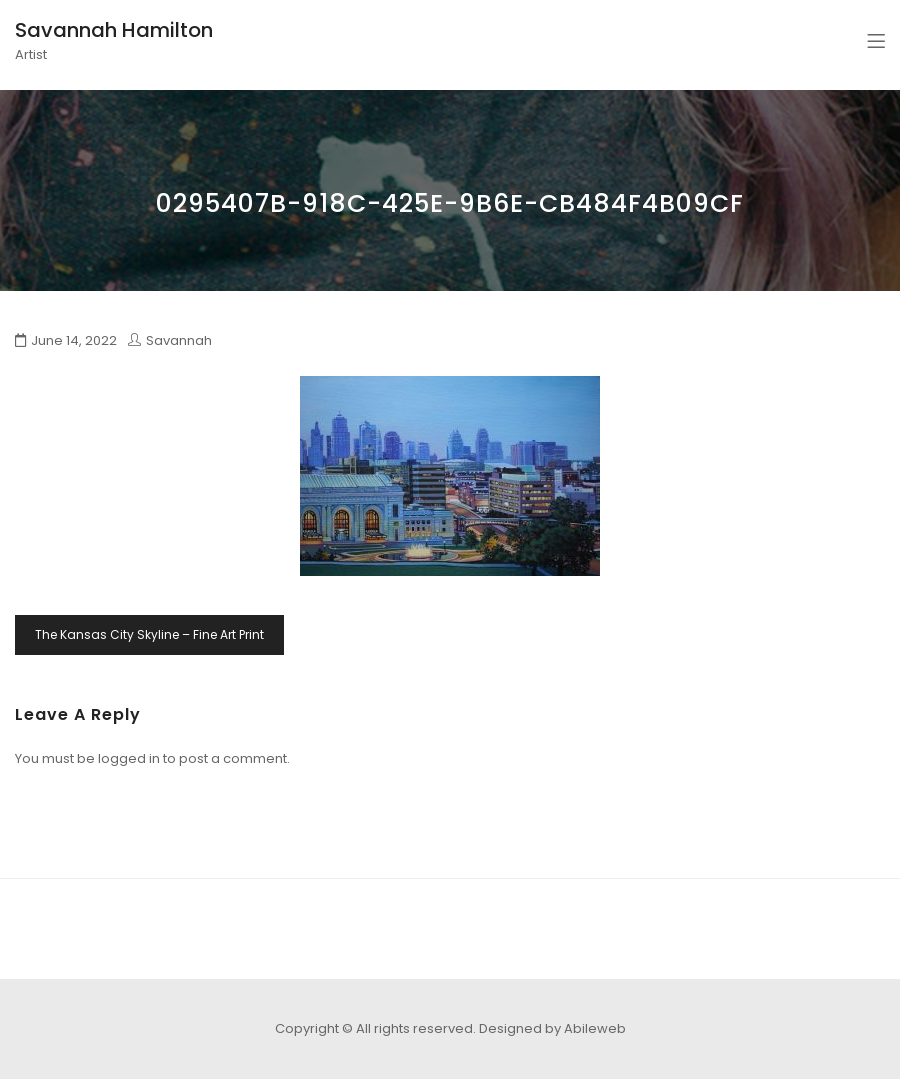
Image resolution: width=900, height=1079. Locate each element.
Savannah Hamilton (114, 30)
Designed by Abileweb (552, 1028)
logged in (129, 758)
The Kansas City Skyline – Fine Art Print (149, 634)
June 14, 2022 (74, 340)
